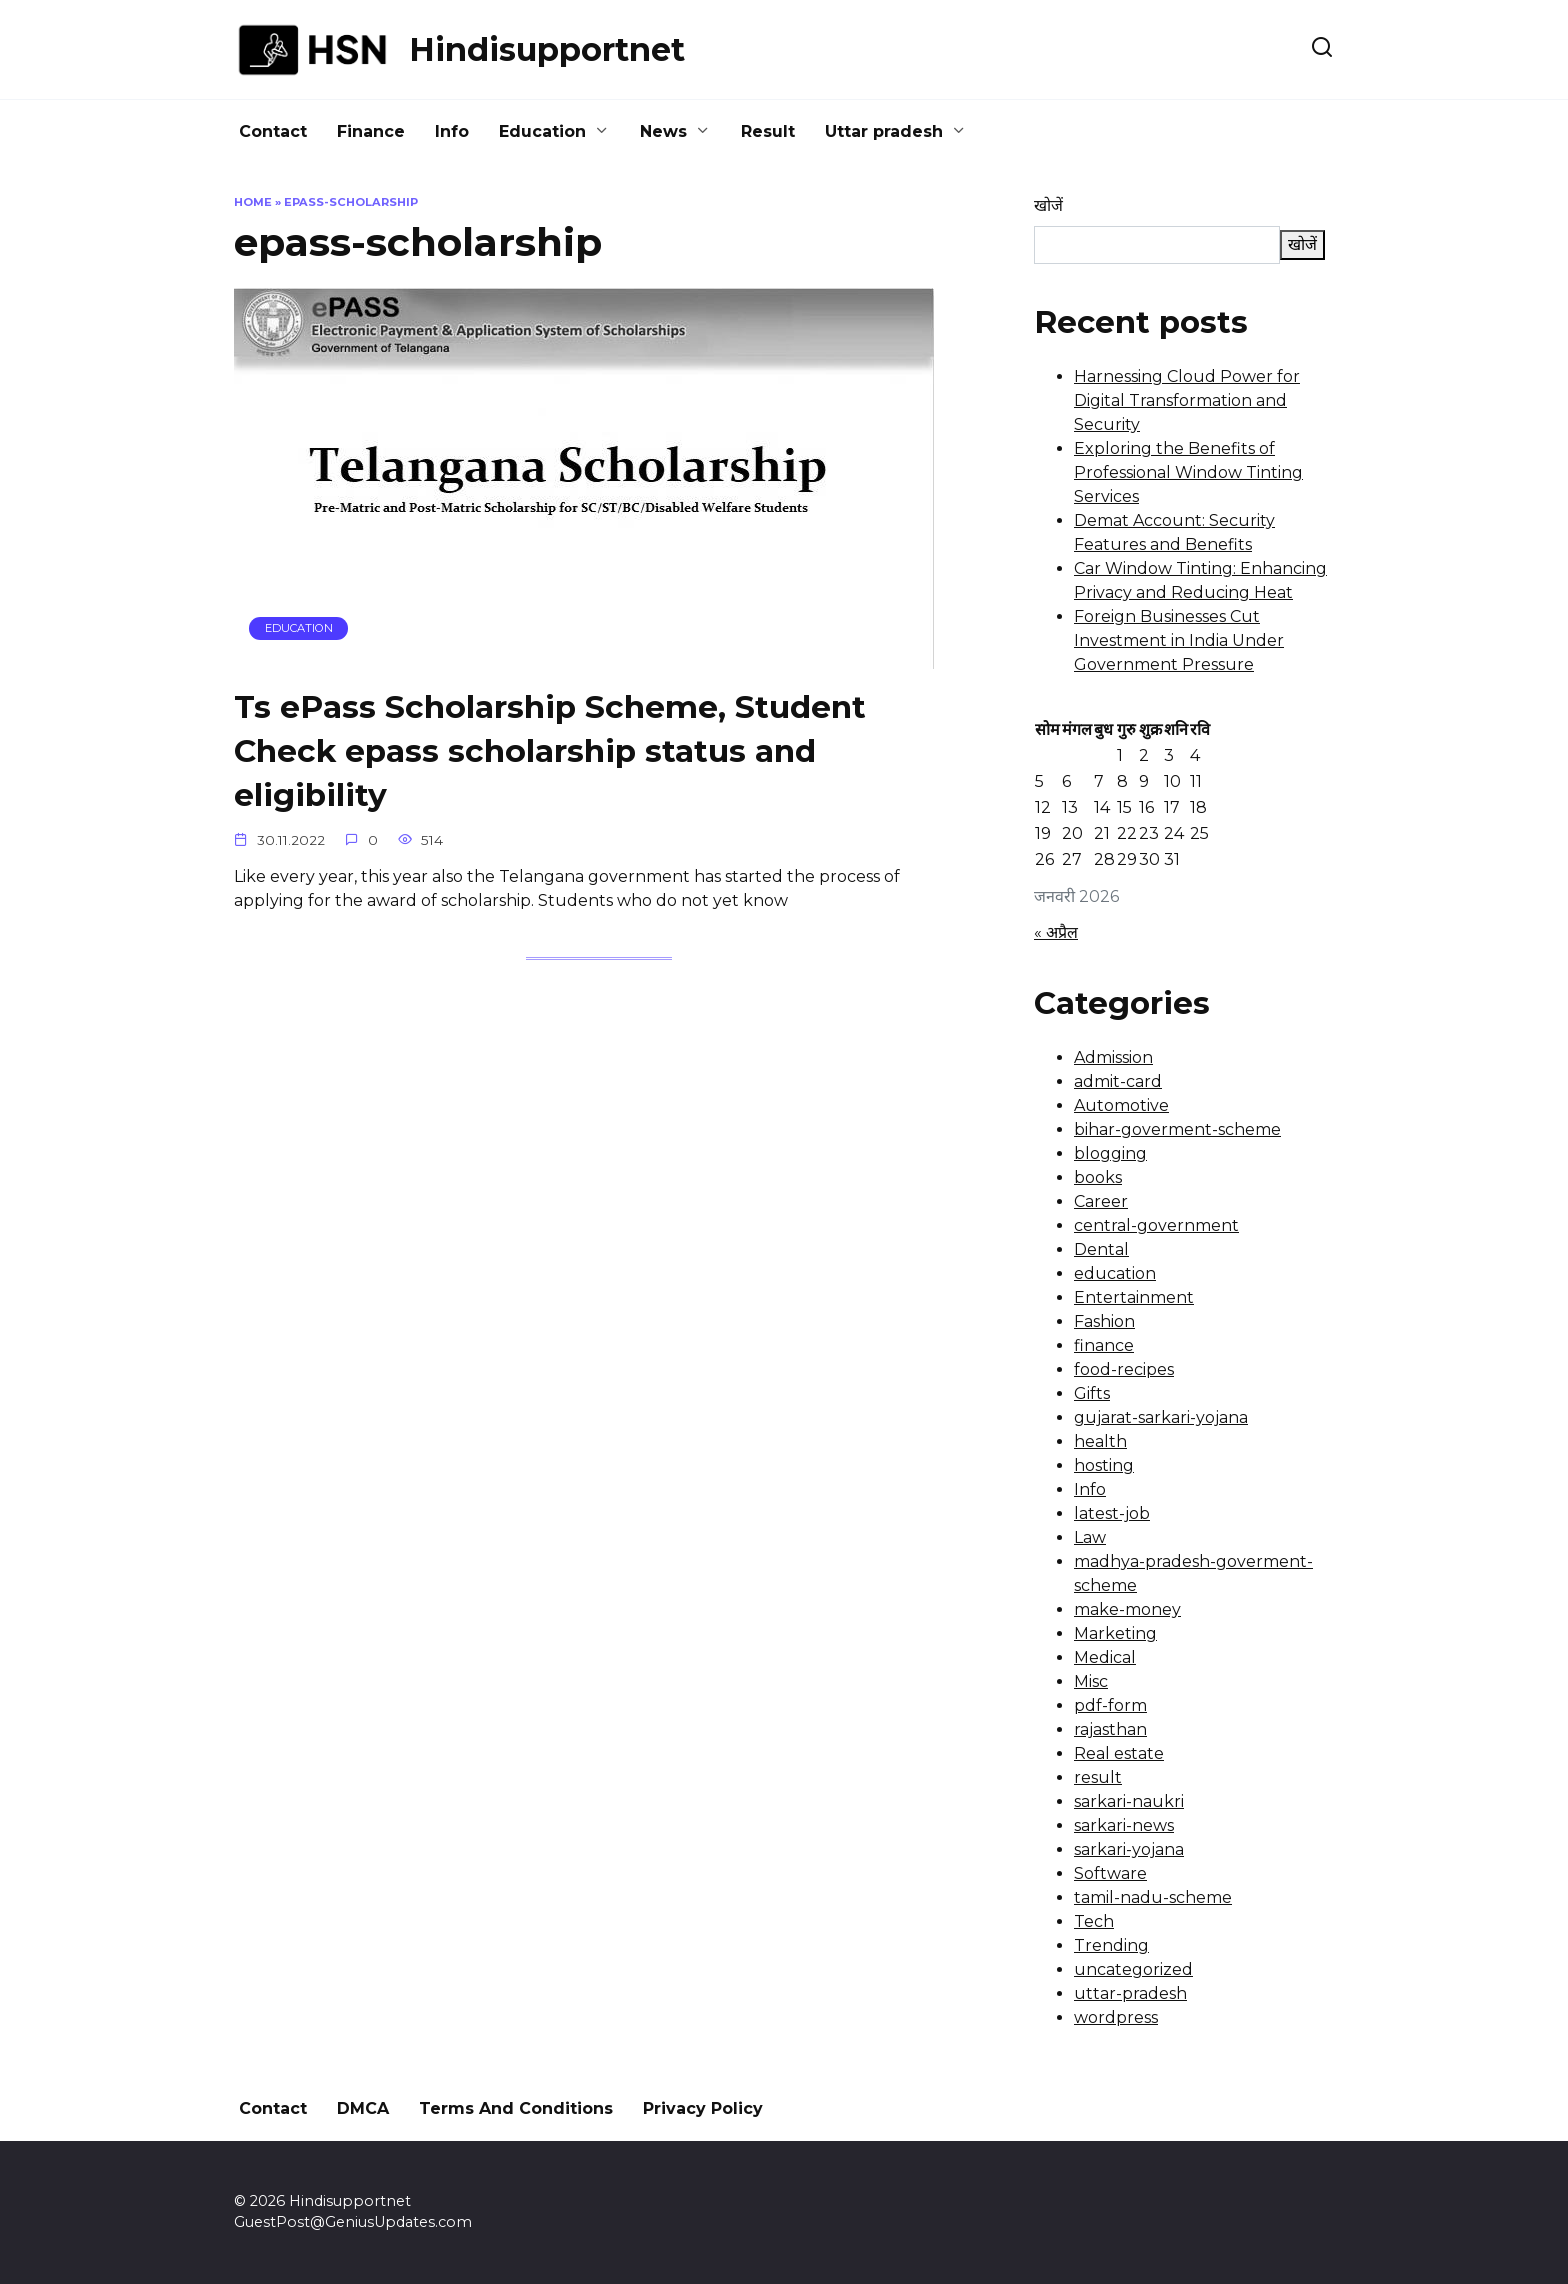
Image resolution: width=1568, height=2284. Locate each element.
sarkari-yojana (1129, 1849)
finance (1104, 1345)
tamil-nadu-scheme (1153, 1897)
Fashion (1104, 1321)
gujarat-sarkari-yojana (1161, 1417)
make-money (1127, 1609)
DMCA (363, 2108)
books (1098, 1177)
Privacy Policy (703, 2108)
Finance (371, 131)
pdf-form (1110, 1705)
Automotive (1121, 1105)
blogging (1110, 1153)
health (1100, 1441)
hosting (1104, 1465)
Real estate (1119, 1753)
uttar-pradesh (1130, 1993)
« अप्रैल (1056, 932)
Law (1090, 1537)
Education (542, 131)
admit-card (1118, 1081)
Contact (273, 131)
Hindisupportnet (547, 49)
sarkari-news (1124, 1825)
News (663, 131)
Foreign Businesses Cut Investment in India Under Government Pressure (1179, 640)
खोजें (1048, 205)
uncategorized (1133, 1969)
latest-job (1112, 1513)
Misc (1091, 1681)
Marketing (1115, 1633)
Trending (1111, 1945)
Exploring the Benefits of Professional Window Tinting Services (1188, 472)
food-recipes (1124, 1369)
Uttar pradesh (884, 131)
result (1098, 1777)
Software (1110, 1873)
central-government (1156, 1225)
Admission (1113, 1057)
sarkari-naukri (1129, 1801)
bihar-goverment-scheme (1177, 1129)
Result (768, 131)
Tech (1094, 1921)
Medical (1105, 1657)
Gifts (1092, 1393)
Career (1101, 1201)
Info (452, 131)
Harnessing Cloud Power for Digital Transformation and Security (1187, 400)
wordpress (1116, 2017)
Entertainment (1134, 1297)
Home (253, 202)
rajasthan (1110, 1729)
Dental (1101, 1249)
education (1115, 1273)
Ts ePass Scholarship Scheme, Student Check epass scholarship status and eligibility (553, 751)
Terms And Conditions (516, 2108)
